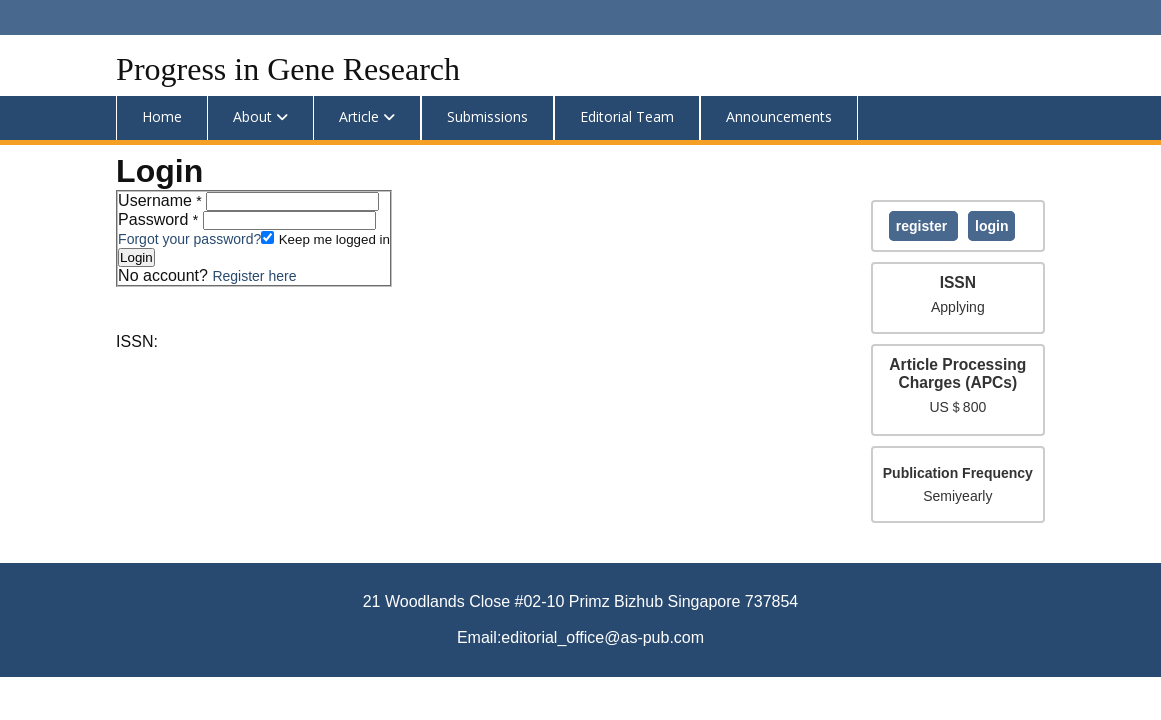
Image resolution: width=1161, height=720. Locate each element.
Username (162, 200)
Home (162, 116)
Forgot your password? (189, 239)
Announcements (779, 116)
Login (991, 226)
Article (359, 116)
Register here (254, 276)
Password (160, 219)
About (252, 116)
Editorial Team (627, 116)
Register (923, 226)
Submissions (487, 116)
